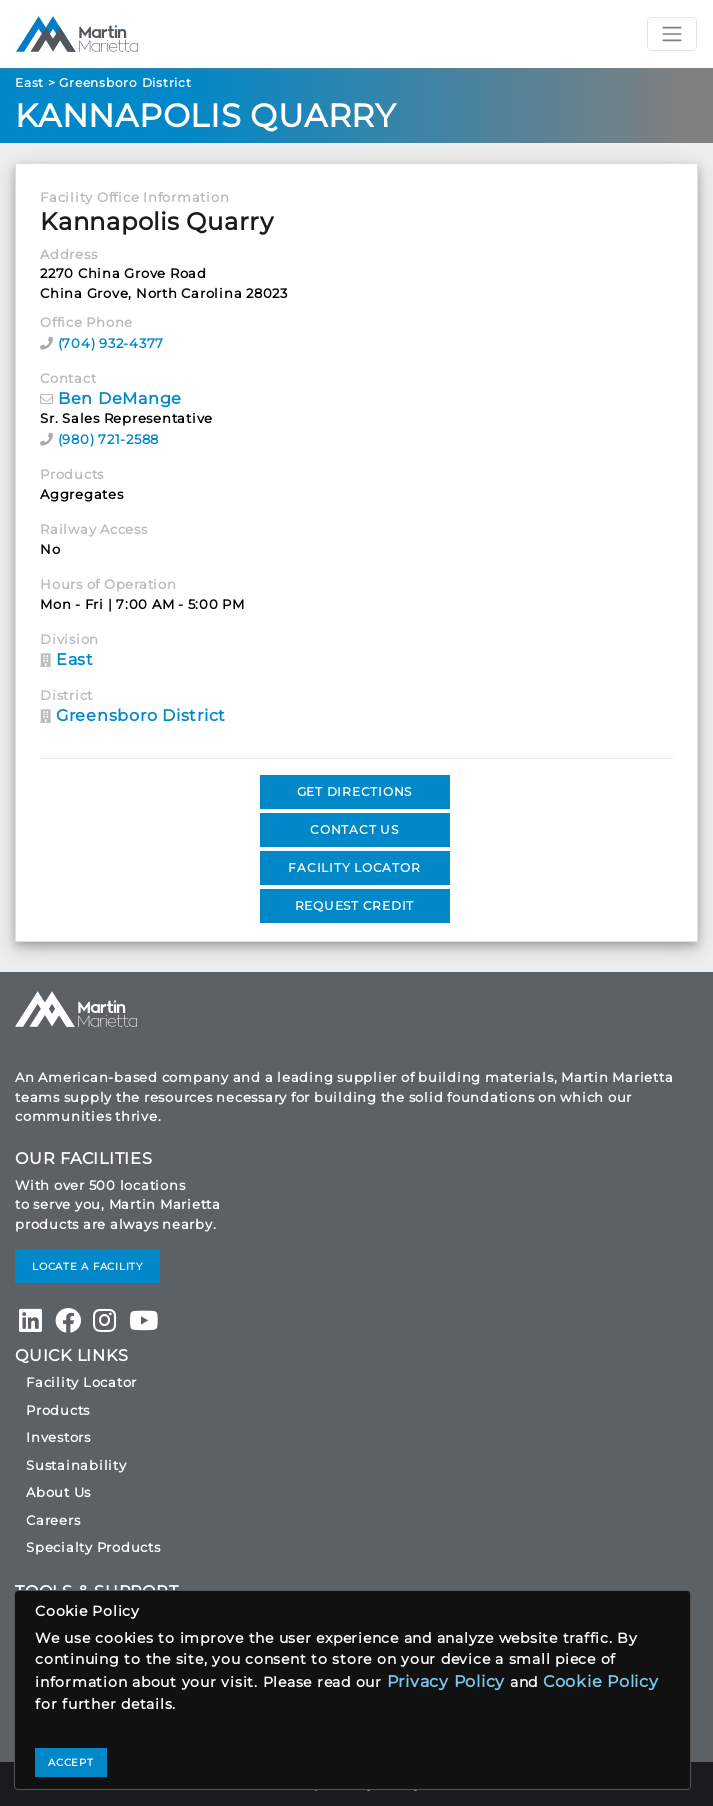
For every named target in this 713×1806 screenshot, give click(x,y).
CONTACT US (354, 829)
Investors (58, 1437)
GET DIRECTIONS (355, 791)
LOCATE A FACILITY (87, 1266)
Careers (53, 1520)
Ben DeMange (120, 398)
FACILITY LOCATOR (354, 867)
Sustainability (76, 1465)
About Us (58, 1492)
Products (58, 1410)
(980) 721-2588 (109, 439)
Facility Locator (81, 1382)
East (29, 82)
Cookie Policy (601, 1681)
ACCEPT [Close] (71, 1762)
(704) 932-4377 (111, 343)
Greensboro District (125, 82)
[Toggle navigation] (672, 34)
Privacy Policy (446, 1681)
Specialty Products (93, 1547)
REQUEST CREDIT (355, 905)
